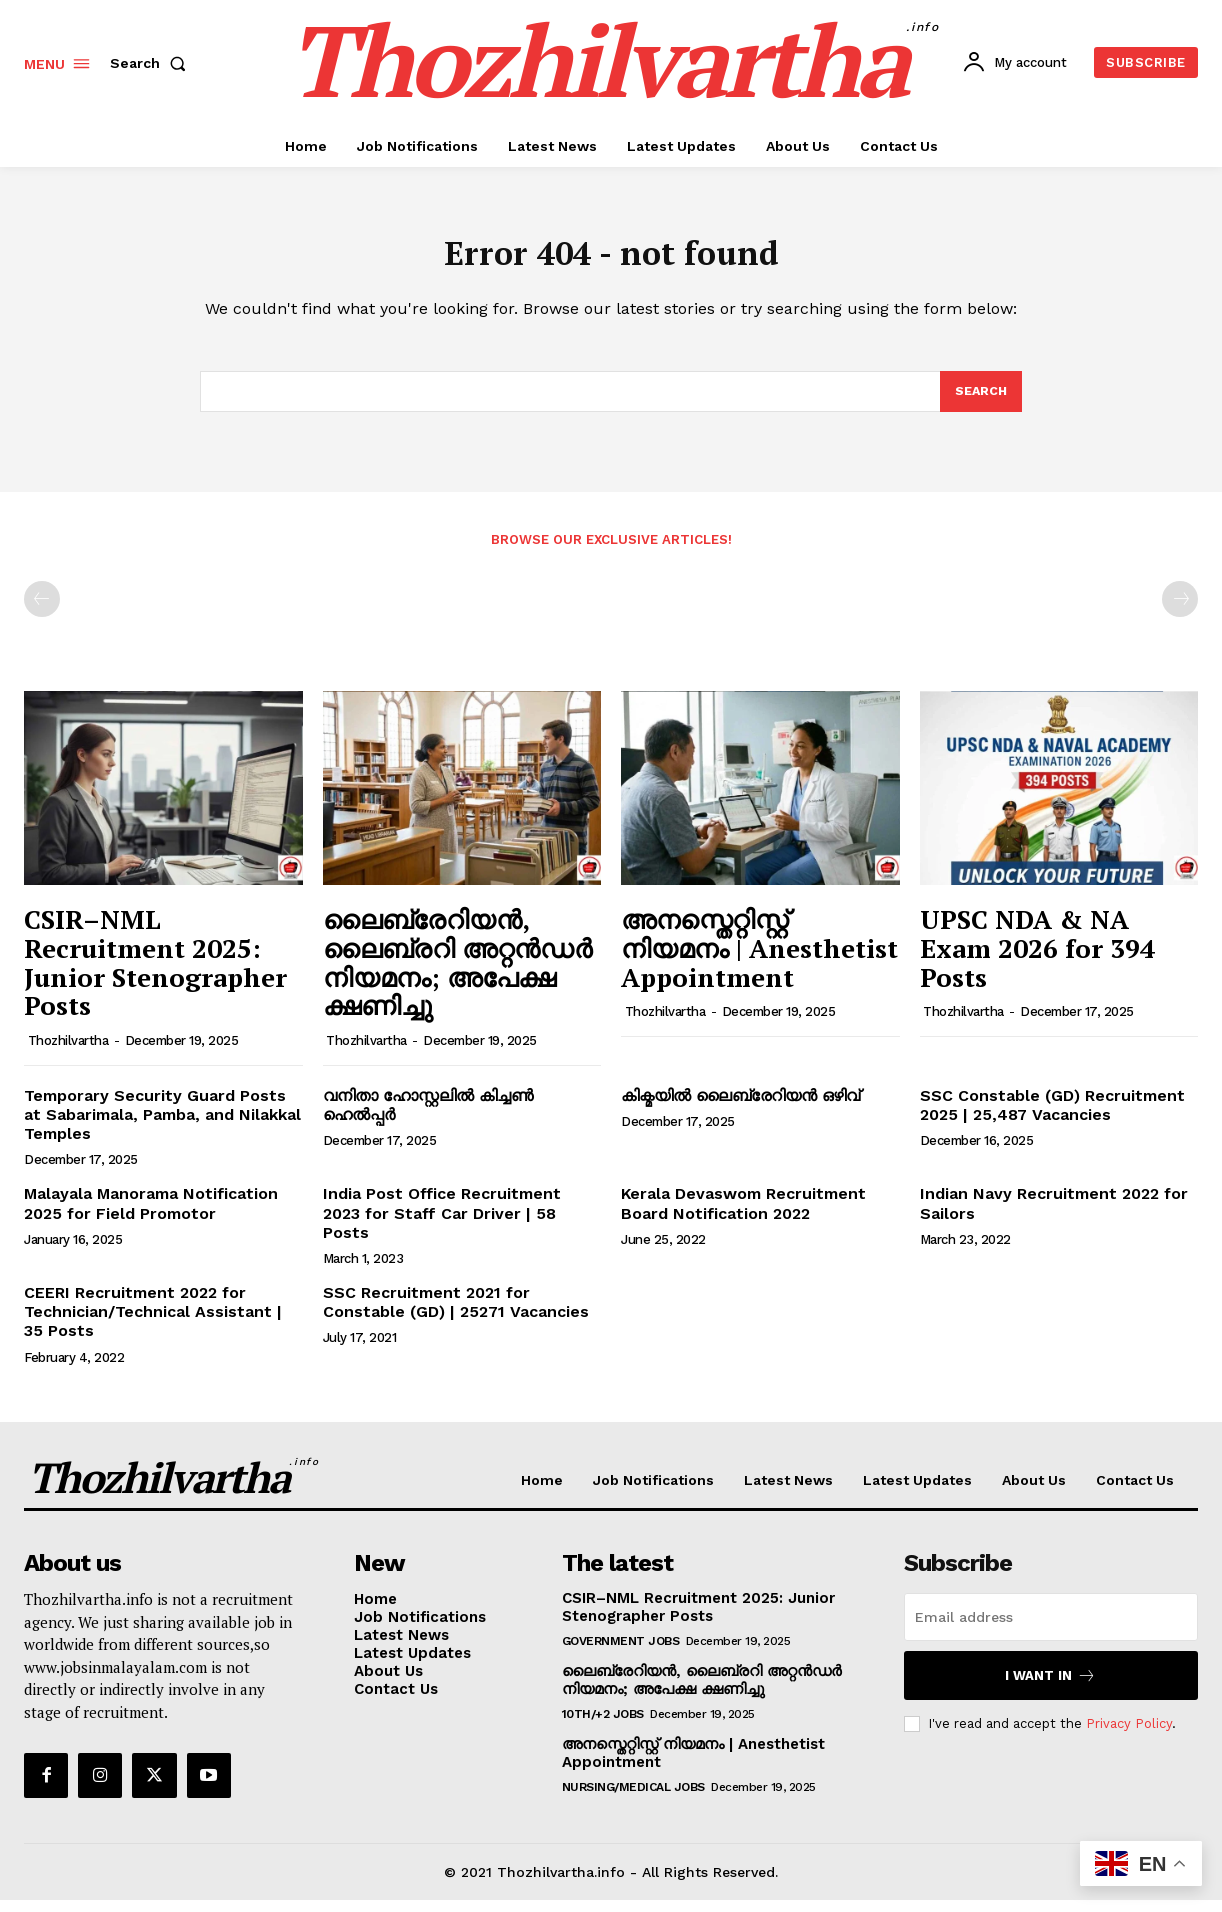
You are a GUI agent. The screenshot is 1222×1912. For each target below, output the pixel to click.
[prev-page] (42, 611)
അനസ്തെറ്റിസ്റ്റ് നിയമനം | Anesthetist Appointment (759, 959)
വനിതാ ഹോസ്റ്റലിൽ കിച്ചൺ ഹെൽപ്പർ (428, 1117)
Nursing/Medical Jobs (633, 1799)
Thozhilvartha (68, 1052)
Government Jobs (621, 1653)
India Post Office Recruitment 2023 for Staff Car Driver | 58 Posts (442, 1224)
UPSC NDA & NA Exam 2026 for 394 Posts (1037, 959)
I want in (1050, 1687)
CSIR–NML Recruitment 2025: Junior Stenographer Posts (155, 974)
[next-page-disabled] (1180, 611)
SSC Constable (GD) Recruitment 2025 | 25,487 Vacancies (1052, 1117)
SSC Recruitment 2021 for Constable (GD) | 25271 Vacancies (456, 1314)
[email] (1051, 1629)
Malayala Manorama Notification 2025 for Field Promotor (151, 1215)
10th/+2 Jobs (603, 1726)
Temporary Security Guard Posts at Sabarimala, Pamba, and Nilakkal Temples (162, 1126)
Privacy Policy (1129, 1735)
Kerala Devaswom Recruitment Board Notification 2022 (743, 1215)
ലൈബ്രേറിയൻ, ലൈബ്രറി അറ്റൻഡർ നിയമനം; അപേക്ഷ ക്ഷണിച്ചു (457, 974)
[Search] (980, 402)
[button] (152, 63)
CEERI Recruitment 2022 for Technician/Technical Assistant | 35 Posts (153, 1323)
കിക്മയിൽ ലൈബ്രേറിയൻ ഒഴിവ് (740, 1107)
